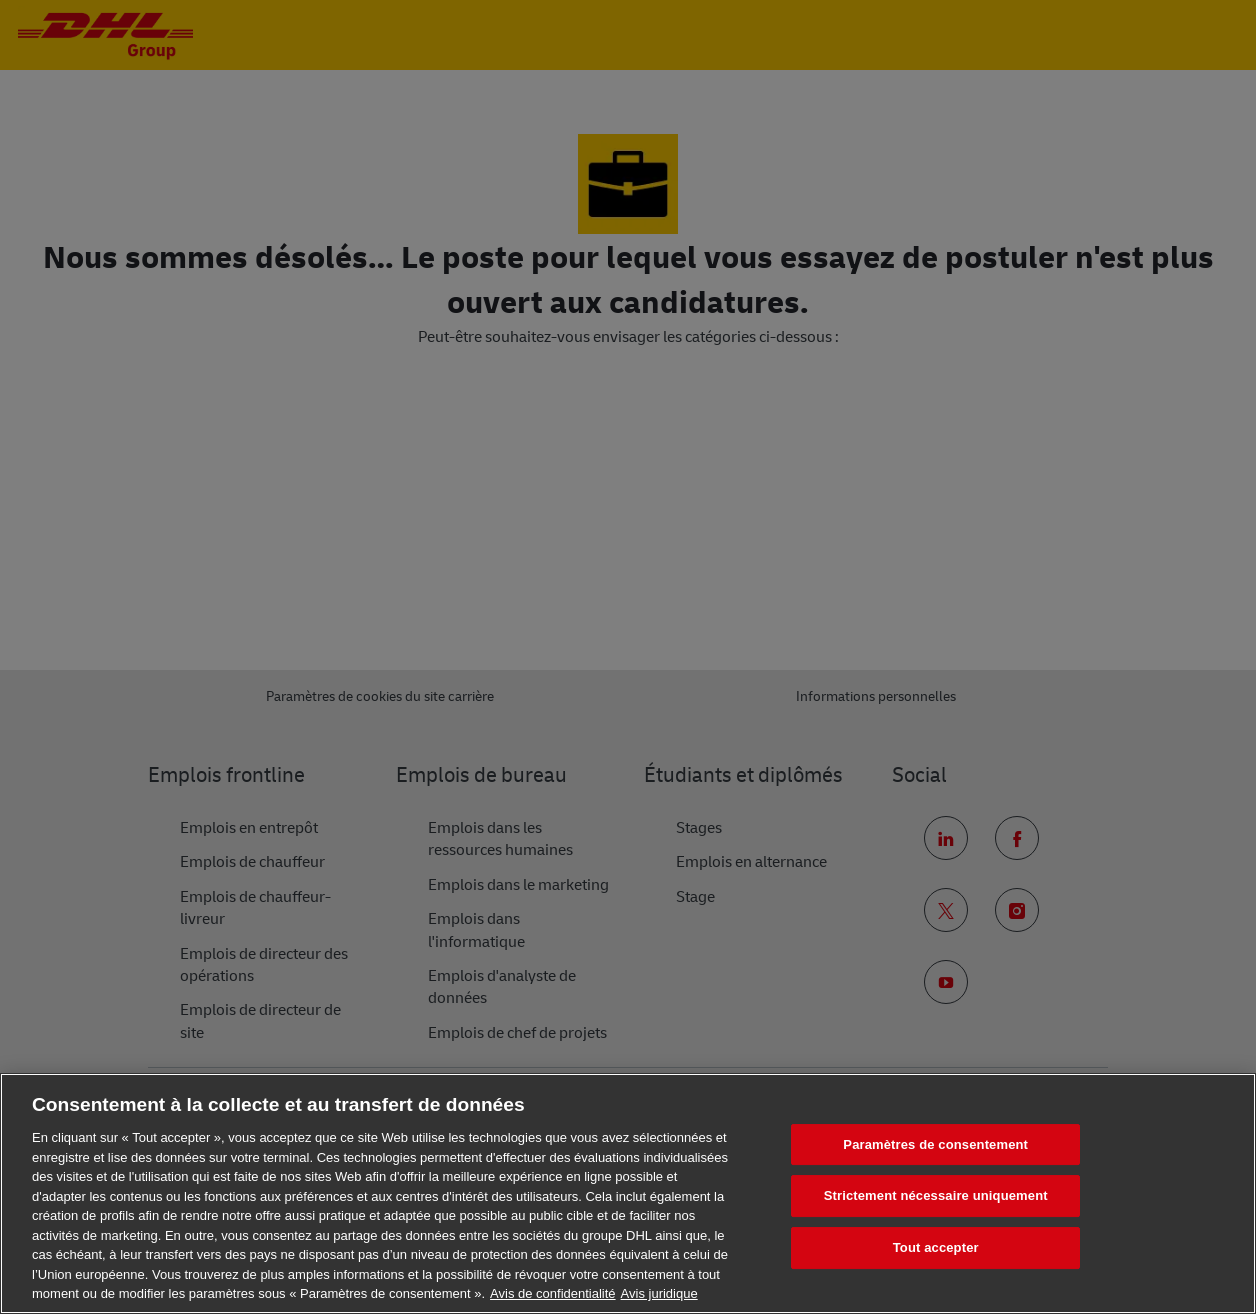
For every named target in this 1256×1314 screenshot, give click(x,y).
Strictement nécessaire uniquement (936, 1195)
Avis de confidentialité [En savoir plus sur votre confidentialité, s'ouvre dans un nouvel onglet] (553, 1293)
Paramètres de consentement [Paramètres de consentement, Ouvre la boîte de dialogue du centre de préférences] (935, 1144)
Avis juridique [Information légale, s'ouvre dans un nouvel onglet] (659, 1293)
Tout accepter (936, 1247)
